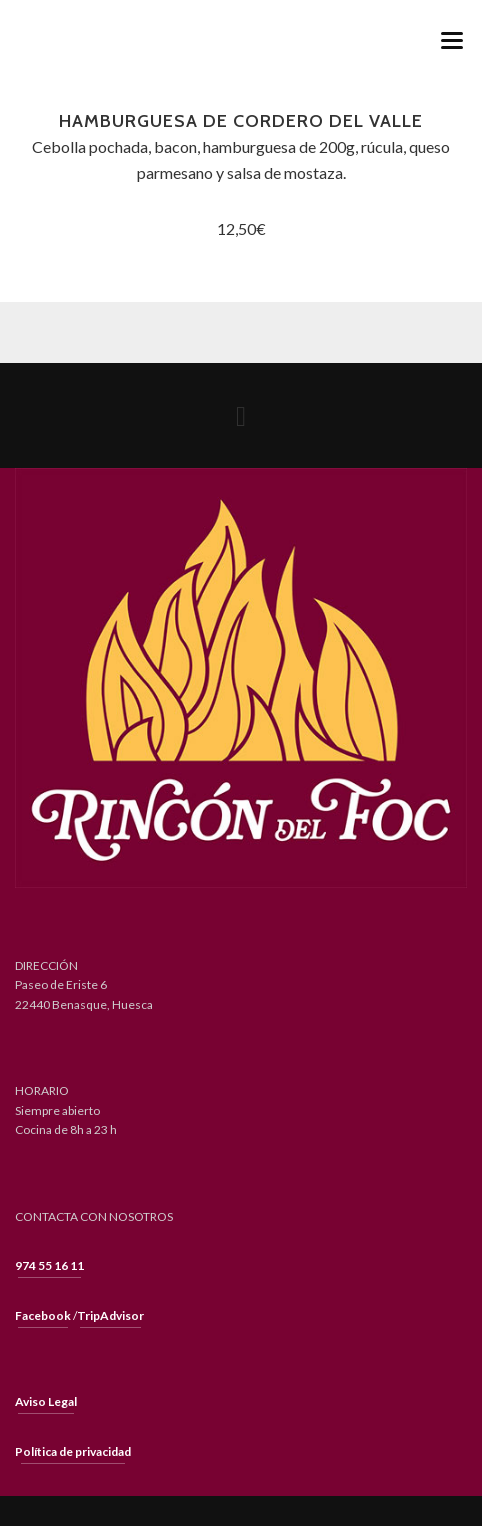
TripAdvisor (110, 1315)
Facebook (43, 1315)
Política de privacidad (73, 1451)
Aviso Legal (46, 1401)
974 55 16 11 (49, 1265)
